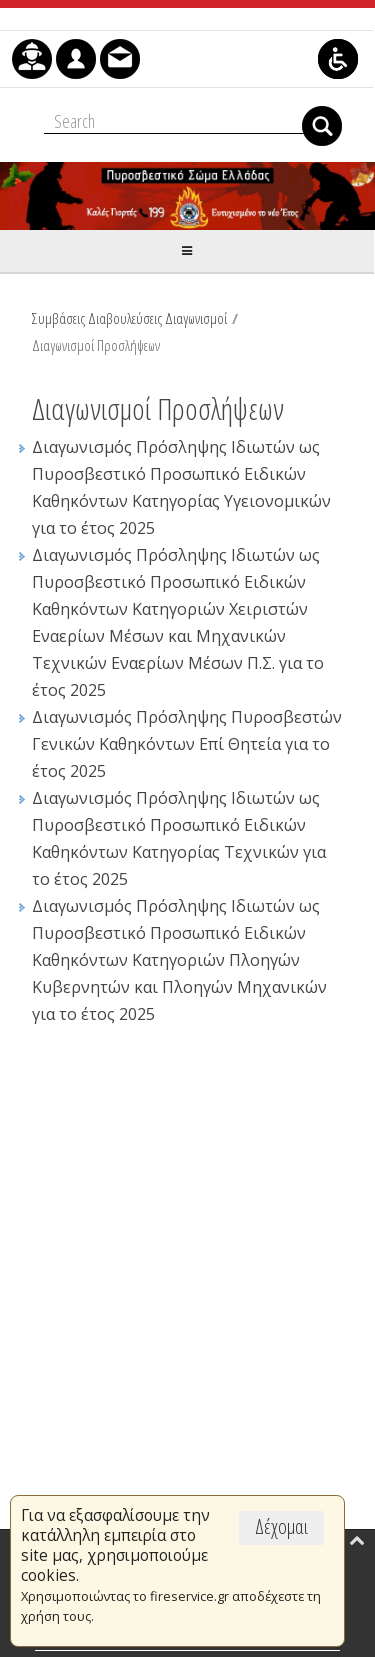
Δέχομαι (281, 1526)
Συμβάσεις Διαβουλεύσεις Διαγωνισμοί (129, 318)
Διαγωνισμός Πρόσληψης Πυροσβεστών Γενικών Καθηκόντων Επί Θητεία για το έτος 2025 (187, 744)
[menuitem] (32, 59)
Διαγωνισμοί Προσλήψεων (96, 345)
